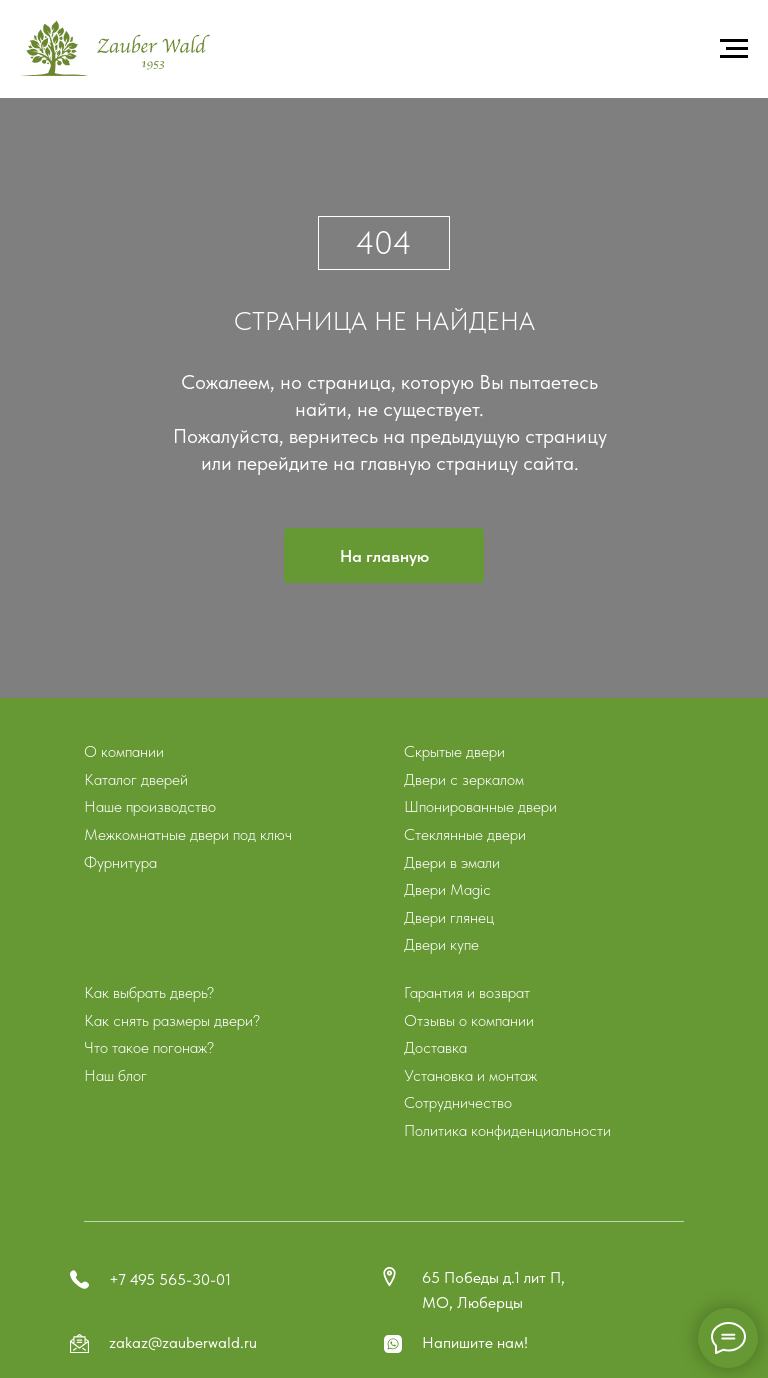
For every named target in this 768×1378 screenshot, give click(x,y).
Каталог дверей (136, 779)
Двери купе (441, 944)
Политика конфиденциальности (507, 1130)
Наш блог (115, 1075)
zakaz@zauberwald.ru (183, 1342)
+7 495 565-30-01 (170, 1279)
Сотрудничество (458, 1102)
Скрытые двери (454, 751)
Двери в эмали (452, 862)
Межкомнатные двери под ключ (188, 834)
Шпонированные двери (480, 806)
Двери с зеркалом (464, 779)
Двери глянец (449, 917)
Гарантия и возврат (467, 992)
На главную (384, 556)
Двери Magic (447, 889)
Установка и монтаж (470, 1075)
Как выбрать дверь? (149, 992)
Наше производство (150, 806)
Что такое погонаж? (149, 1047)
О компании (124, 751)
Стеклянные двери (465, 834)
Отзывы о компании (469, 1020)
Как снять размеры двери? (172, 1020)
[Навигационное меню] (734, 49)
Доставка (435, 1047)
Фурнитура (120, 862)
